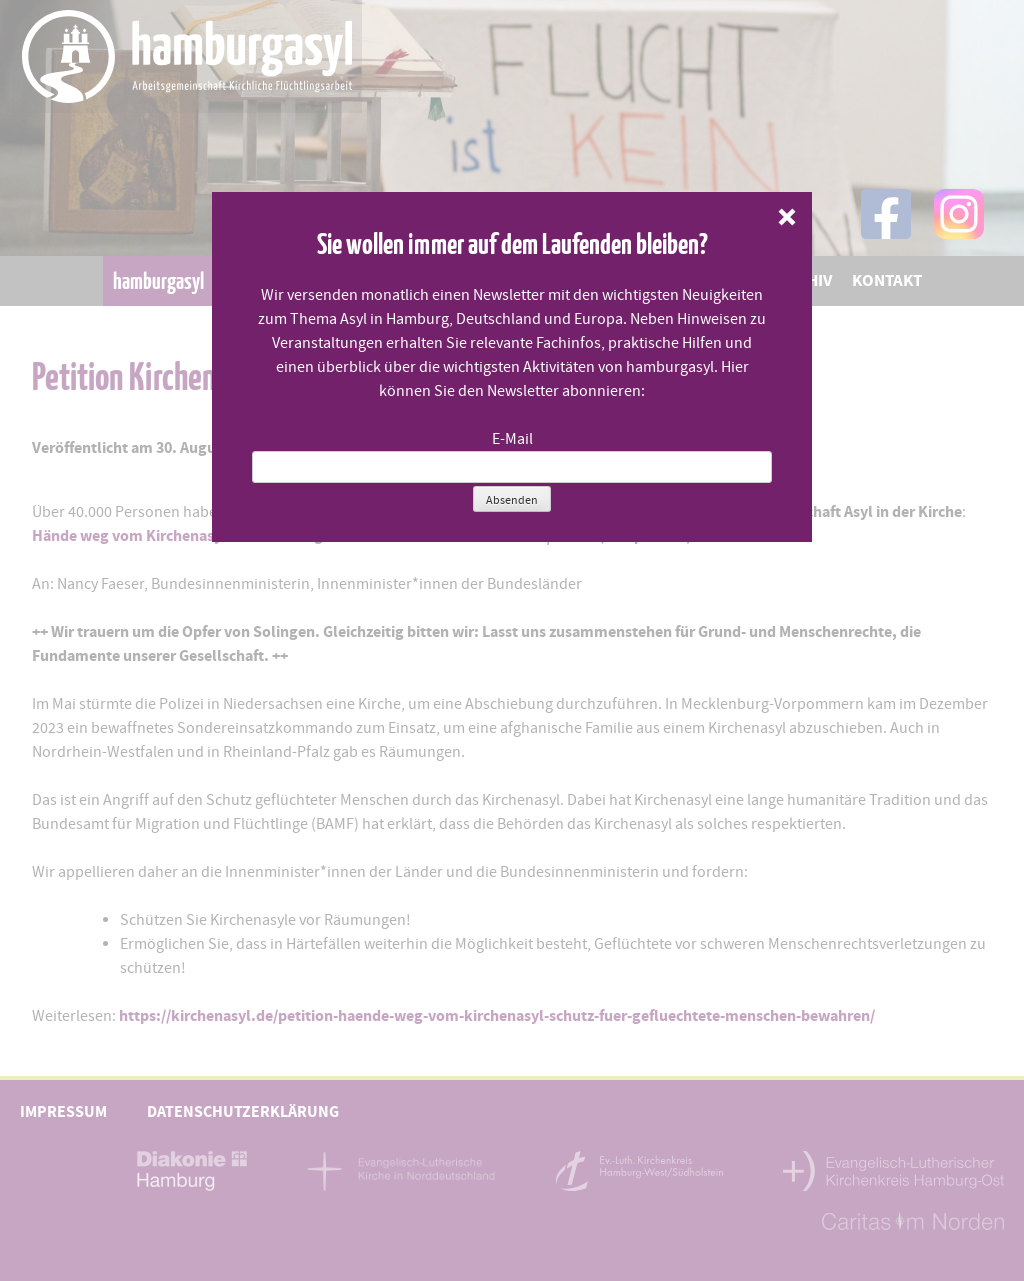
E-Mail (512, 439)
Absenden (512, 500)
